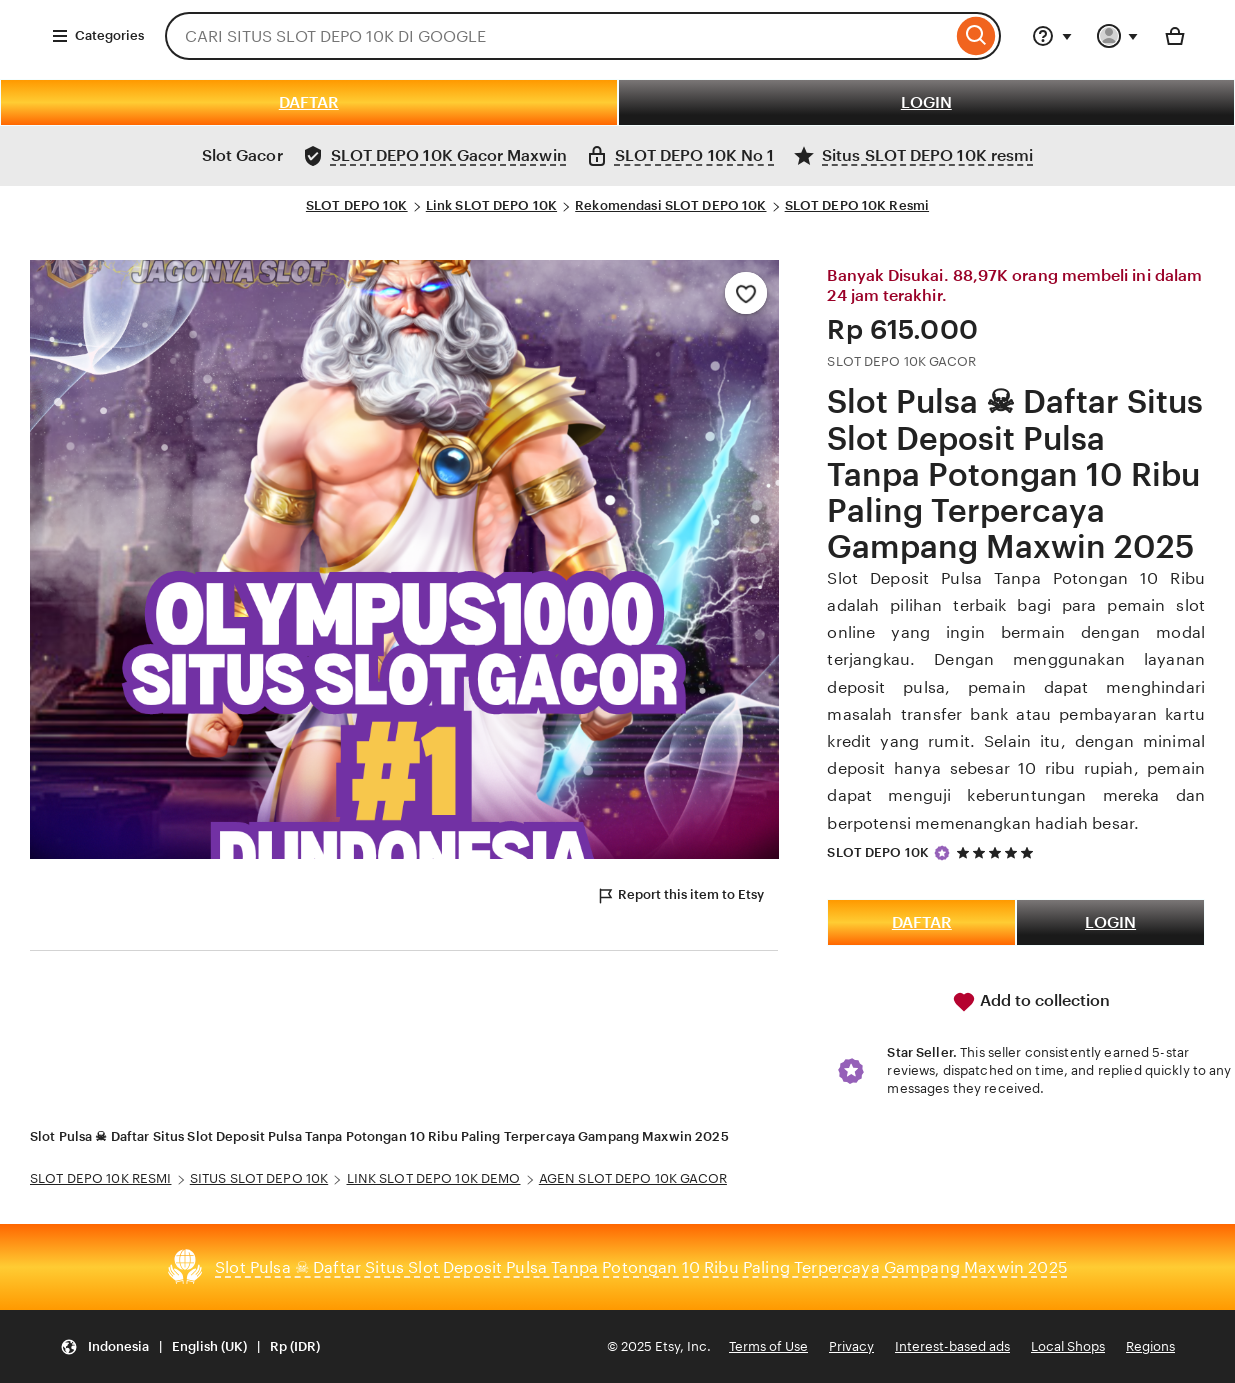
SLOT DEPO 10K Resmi (857, 205)
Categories (97, 36)
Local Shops (1068, 1346)
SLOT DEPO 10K (357, 205)
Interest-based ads (952, 1346)
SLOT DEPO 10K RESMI (100, 1178)
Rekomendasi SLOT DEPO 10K (670, 205)
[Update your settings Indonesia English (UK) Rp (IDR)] (190, 1346)
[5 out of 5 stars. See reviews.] (998, 852)
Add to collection (1031, 1002)
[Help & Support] (1052, 36)
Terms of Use (768, 1346)
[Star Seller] (942, 853)
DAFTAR (309, 102)
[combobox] (558, 36)
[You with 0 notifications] (1118, 36)
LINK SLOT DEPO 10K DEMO (434, 1178)
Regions (1150, 1346)
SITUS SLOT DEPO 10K (259, 1178)
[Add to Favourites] (746, 293)
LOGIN (926, 102)
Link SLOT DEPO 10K (491, 205)
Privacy (851, 1346)
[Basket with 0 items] (1175, 36)
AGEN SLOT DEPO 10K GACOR (633, 1178)
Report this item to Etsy (680, 896)
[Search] (976, 36)
